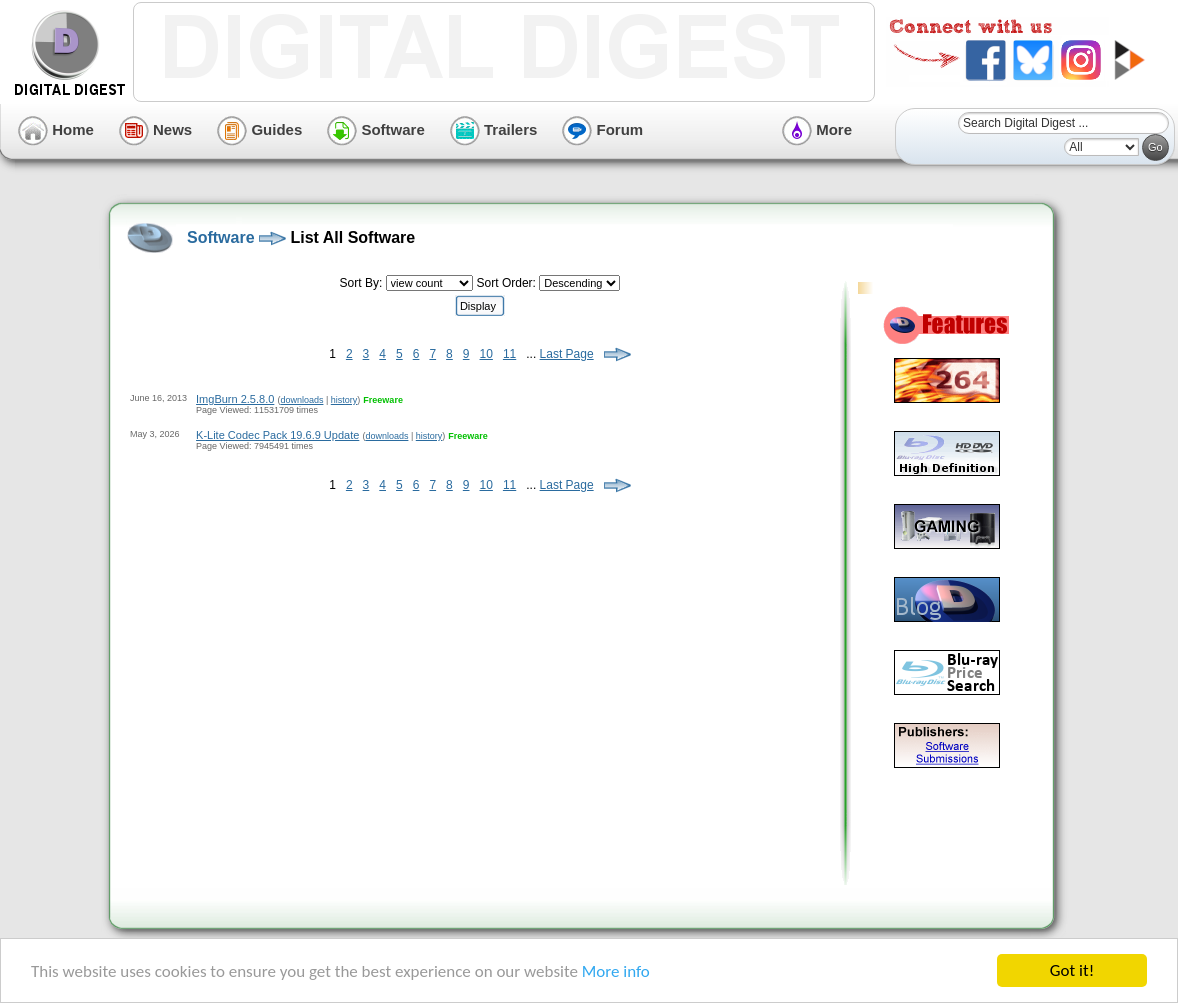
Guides (259, 129)
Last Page (567, 354)
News (155, 129)
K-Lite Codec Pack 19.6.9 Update (277, 435)
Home (56, 129)
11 (509, 354)
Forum (602, 129)
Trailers (494, 129)
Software (376, 129)
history (344, 400)
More (817, 129)
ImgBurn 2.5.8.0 (235, 399)
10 (486, 354)
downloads (301, 400)
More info (616, 971)
